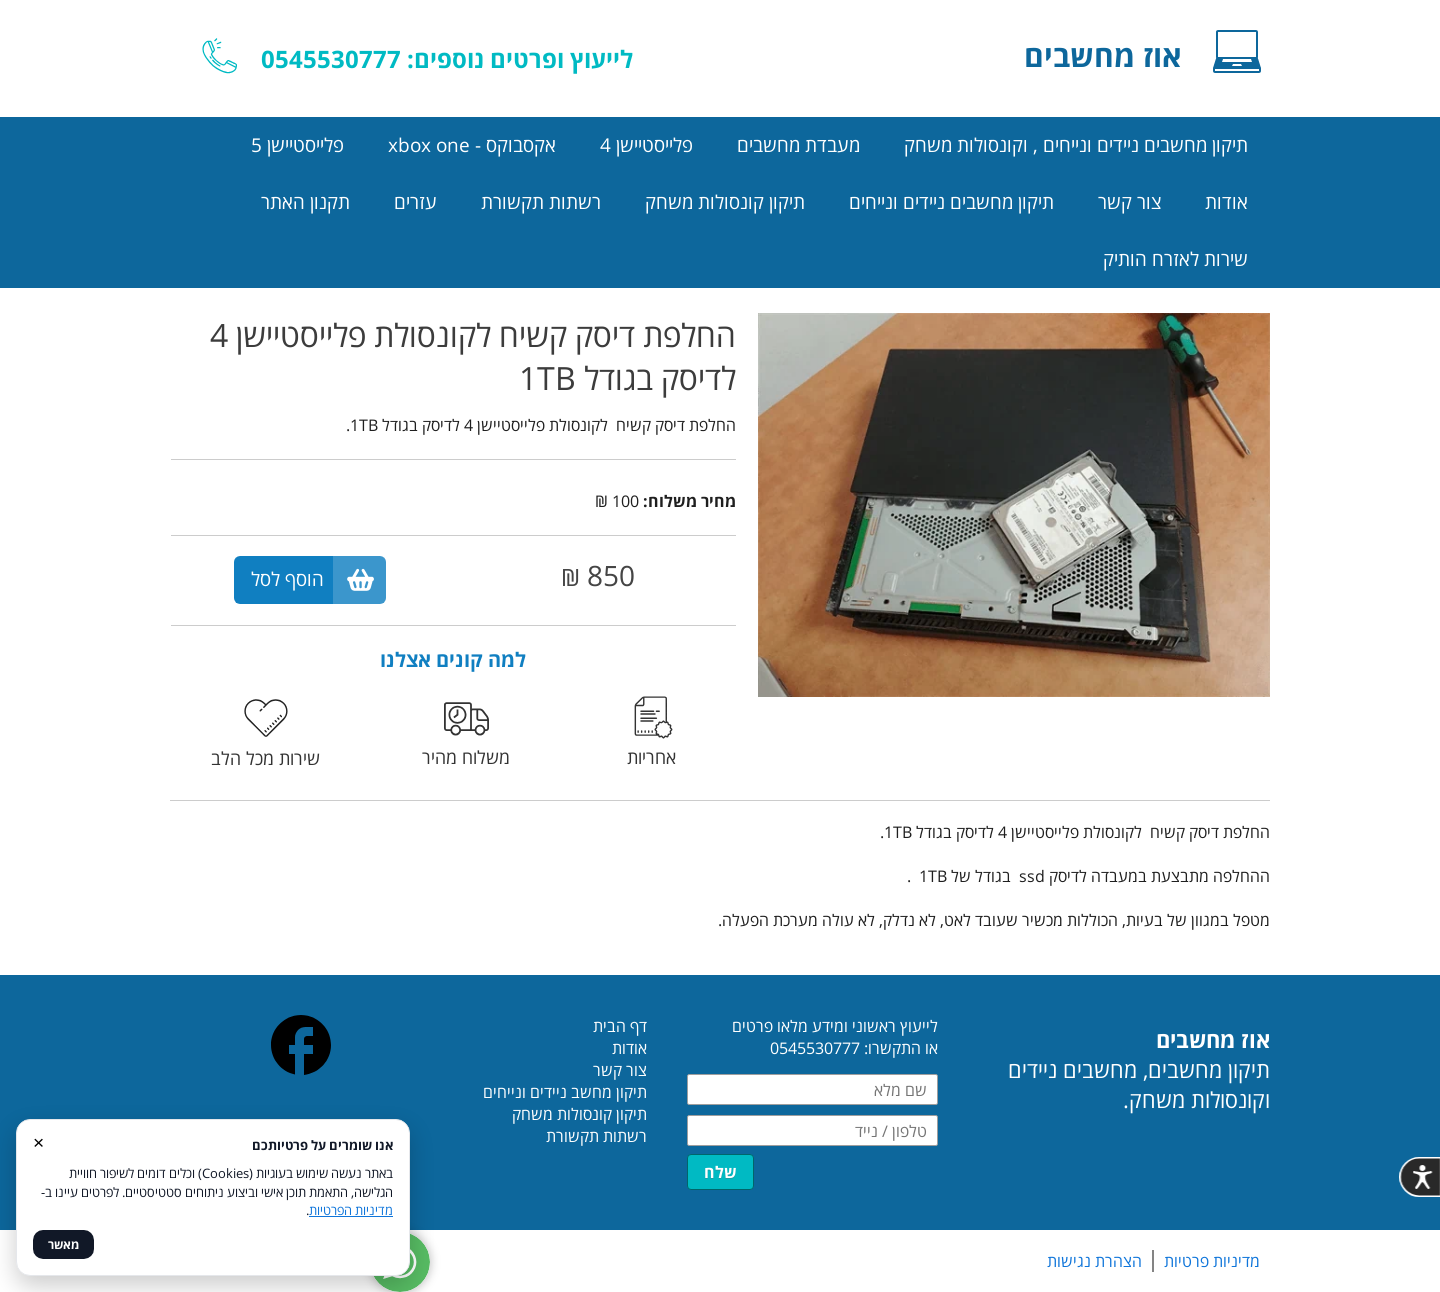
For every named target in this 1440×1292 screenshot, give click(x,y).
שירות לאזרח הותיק (1175, 259)
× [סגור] (38, 1141)
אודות (1226, 202)
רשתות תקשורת (541, 202)
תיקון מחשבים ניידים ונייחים (951, 202)
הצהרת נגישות (1094, 1261)
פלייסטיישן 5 (297, 145)
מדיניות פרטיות (1212, 1261)
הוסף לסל (287, 579)
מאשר (63, 1244)
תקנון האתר (305, 202)
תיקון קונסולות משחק (725, 202)
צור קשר (1129, 202)
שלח (720, 1172)
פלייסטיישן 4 (646, 145)
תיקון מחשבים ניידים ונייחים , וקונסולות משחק (1076, 145)
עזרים (415, 202)
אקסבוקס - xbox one (472, 145)
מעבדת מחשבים (798, 145)
